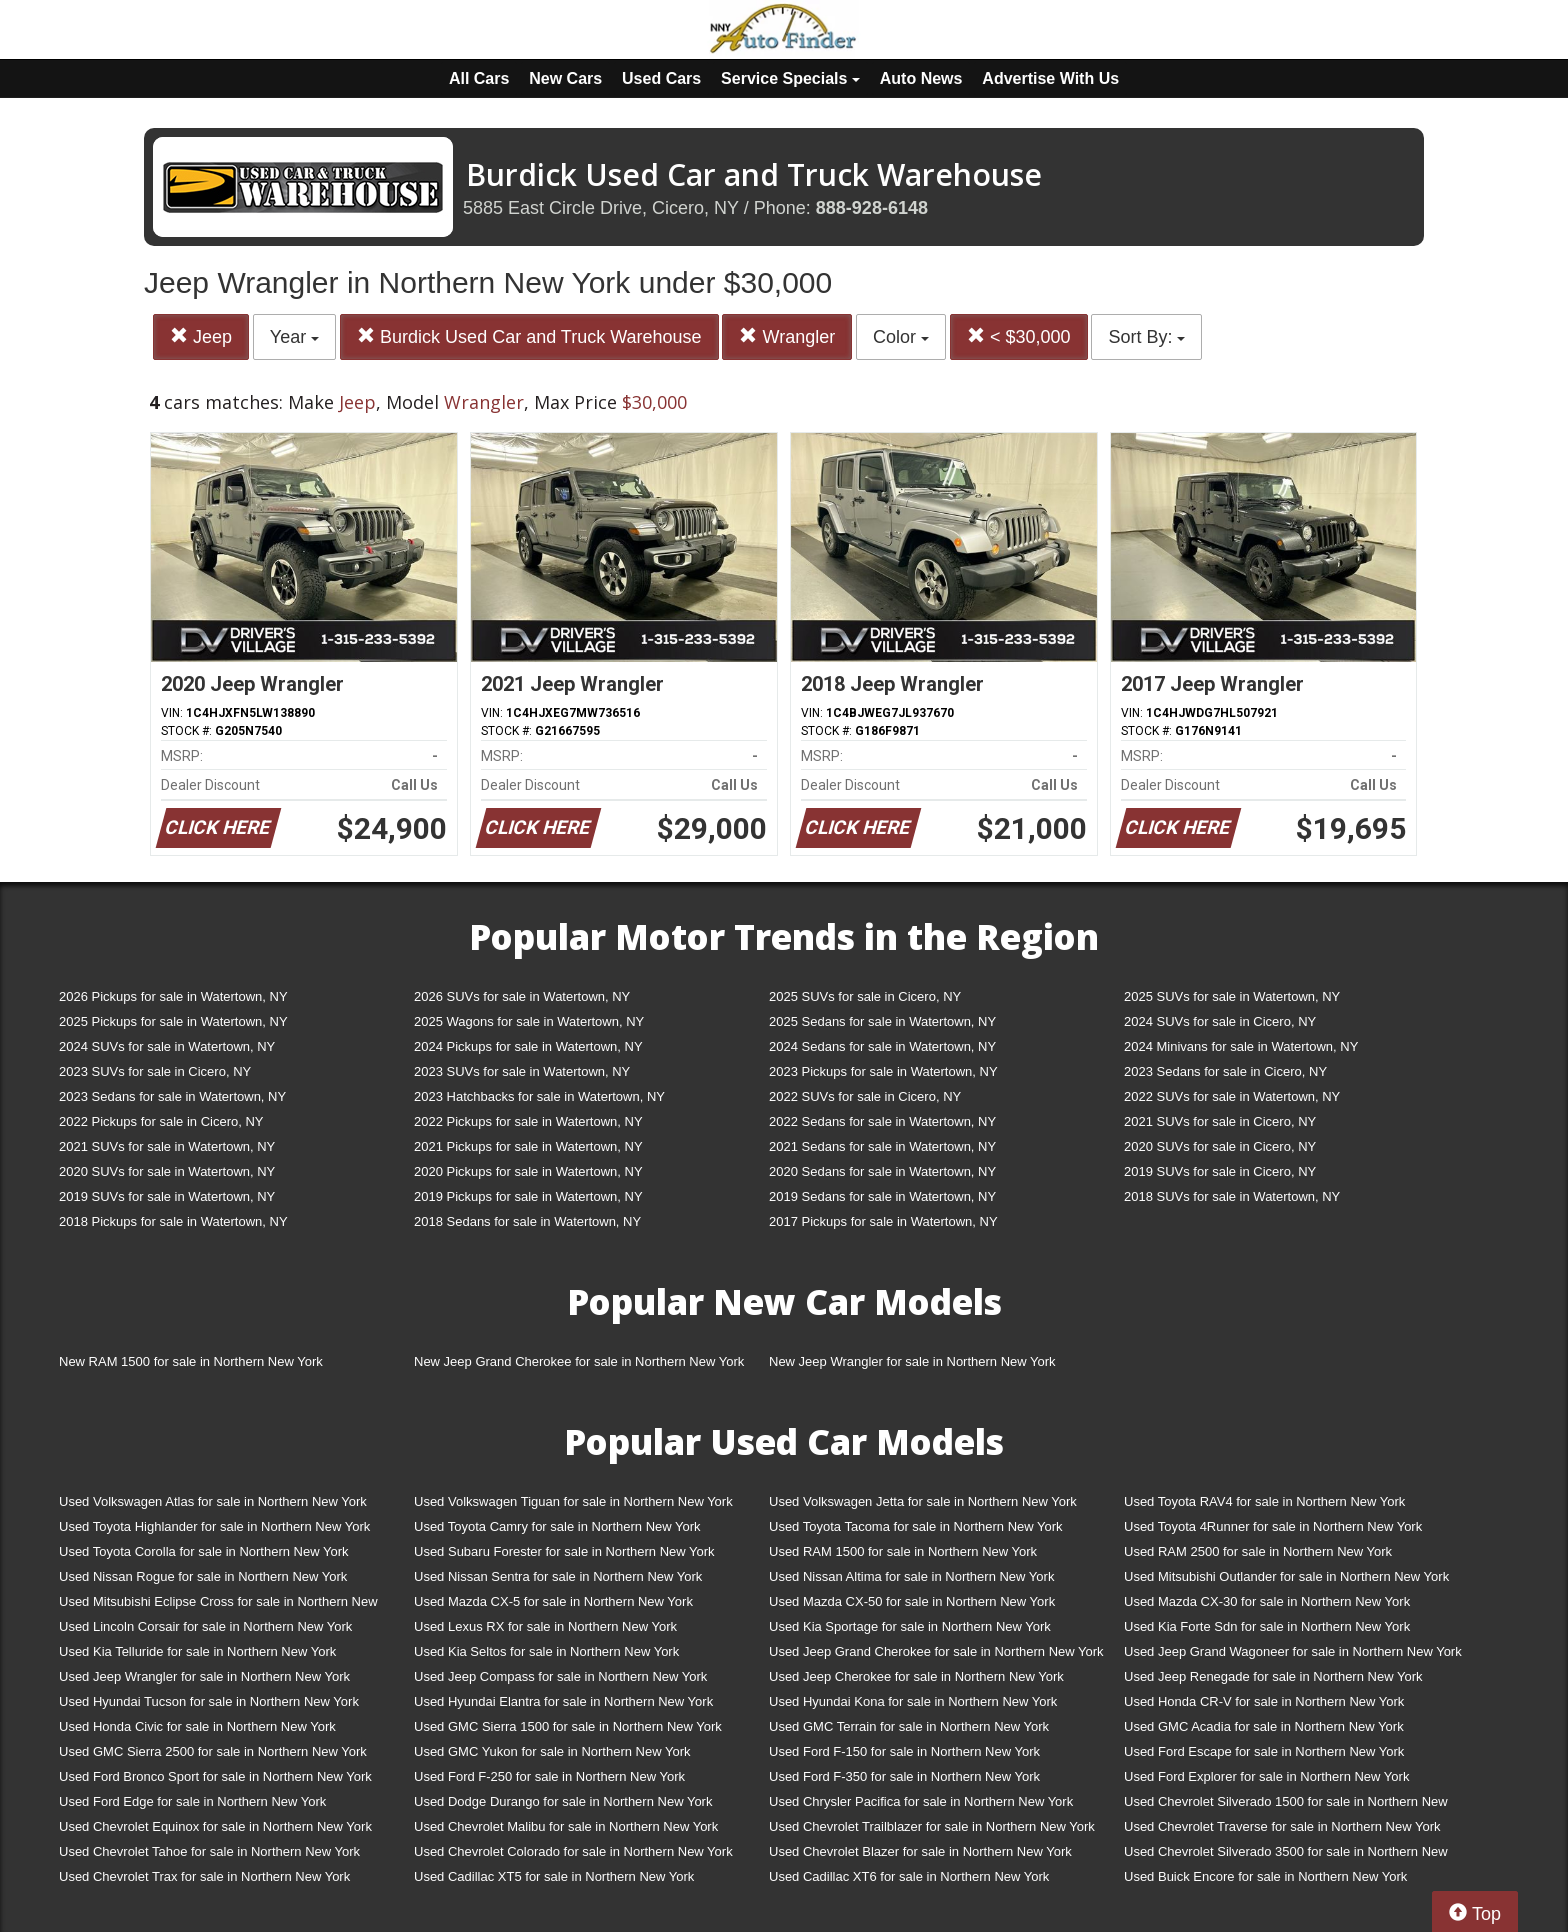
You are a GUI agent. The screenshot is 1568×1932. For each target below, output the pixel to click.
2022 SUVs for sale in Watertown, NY (1232, 1096)
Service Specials (790, 78)
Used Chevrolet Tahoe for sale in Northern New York (209, 1851)
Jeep (201, 336)
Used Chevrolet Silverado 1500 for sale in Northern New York (1286, 1805)
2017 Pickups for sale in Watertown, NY (883, 1221)
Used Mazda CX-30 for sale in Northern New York (1267, 1601)
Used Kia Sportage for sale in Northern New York (910, 1626)
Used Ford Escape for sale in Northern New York (1264, 1751)
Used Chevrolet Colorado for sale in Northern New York (573, 1851)
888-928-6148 (872, 208)
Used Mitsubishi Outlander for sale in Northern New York (1286, 1576)
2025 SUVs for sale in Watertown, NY (1232, 996)
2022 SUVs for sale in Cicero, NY (865, 1096)
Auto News (921, 78)
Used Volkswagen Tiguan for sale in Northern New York (573, 1501)
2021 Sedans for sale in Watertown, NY (882, 1146)
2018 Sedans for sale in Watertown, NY (527, 1221)
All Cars (479, 78)
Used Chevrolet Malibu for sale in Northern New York (566, 1826)
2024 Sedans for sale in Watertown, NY (882, 1046)
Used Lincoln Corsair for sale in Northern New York (205, 1626)
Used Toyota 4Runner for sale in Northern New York (1273, 1526)
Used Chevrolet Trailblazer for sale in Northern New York (932, 1826)
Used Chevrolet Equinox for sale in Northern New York (215, 1826)
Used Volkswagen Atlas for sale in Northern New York (213, 1501)
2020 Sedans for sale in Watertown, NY (882, 1171)
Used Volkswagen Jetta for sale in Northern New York (923, 1501)
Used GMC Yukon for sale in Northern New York (552, 1751)
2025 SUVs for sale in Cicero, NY (865, 996)
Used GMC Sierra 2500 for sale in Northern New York (213, 1751)
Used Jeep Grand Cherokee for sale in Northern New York (936, 1651)
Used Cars (661, 78)
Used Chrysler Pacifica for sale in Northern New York (921, 1801)
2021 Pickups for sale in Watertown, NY (528, 1146)
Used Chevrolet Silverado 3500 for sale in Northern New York (1286, 1855)
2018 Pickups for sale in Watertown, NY (173, 1221)
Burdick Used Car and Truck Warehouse (529, 336)
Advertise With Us (1050, 78)
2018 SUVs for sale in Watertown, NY (1232, 1196)
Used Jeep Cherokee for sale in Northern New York (916, 1676)
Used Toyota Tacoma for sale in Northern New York (916, 1526)
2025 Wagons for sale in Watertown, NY (529, 1021)
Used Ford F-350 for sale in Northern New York (904, 1776)
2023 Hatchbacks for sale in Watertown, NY (539, 1096)
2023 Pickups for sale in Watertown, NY (883, 1071)
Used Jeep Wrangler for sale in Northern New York (204, 1676)
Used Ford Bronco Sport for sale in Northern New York (215, 1776)
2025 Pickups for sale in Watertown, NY (173, 1021)
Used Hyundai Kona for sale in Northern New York (913, 1701)
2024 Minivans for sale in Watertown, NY (1241, 1046)
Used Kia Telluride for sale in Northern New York (197, 1651)
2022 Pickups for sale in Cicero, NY (161, 1121)
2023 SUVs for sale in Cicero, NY (155, 1071)
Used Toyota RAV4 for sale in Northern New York (1264, 1501)
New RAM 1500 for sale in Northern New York (191, 1361)
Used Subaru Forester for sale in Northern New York (564, 1551)
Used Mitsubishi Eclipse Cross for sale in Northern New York (218, 1605)
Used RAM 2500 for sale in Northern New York (1258, 1551)
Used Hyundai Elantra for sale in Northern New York (563, 1701)
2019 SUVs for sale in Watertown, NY (167, 1196)
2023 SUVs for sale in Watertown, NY (522, 1071)
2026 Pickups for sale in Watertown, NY (173, 996)
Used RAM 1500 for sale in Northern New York (903, 1551)
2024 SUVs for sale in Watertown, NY (167, 1046)
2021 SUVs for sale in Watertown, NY (167, 1146)
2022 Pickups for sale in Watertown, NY (528, 1121)
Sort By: (1146, 337)
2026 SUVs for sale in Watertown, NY (522, 996)
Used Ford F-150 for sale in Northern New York (904, 1751)
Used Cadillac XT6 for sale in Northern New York (909, 1876)
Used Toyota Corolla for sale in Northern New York (204, 1551)
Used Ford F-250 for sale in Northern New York (549, 1776)
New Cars (565, 78)
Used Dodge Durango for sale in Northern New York (563, 1801)
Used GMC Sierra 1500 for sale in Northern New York (568, 1726)
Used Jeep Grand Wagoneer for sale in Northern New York (1293, 1651)
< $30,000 (1019, 336)
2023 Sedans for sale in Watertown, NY (172, 1096)
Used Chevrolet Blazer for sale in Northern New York (920, 1851)
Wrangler (787, 336)
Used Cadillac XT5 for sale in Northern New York (554, 1876)
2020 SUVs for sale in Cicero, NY (1220, 1146)
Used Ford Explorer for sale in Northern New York (1266, 1776)
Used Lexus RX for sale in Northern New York (545, 1626)
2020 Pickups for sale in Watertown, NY (528, 1171)
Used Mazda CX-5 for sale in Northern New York (553, 1601)
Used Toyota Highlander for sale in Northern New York (214, 1526)
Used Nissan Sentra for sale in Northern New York (558, 1576)
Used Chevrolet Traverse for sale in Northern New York (1282, 1826)
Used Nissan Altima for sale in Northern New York (911, 1576)
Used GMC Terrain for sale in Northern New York (909, 1726)
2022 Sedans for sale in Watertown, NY (882, 1121)
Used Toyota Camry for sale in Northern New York (557, 1526)
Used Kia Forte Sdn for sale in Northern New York (1267, 1626)
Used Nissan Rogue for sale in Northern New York (203, 1576)
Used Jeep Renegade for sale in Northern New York (1273, 1676)
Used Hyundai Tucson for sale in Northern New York (209, 1701)
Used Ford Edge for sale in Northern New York (192, 1801)
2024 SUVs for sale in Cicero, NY (1220, 1021)
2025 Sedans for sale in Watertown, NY (882, 1021)
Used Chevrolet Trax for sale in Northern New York (204, 1876)
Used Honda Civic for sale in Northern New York (197, 1726)
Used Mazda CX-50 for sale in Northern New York (912, 1601)
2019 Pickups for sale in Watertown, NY (528, 1196)
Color (901, 337)
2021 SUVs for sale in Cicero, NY (1220, 1121)
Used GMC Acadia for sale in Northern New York (1264, 1726)
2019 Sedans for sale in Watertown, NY (882, 1196)
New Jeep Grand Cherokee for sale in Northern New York (579, 1361)
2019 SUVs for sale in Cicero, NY (1220, 1171)
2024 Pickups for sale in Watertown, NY (528, 1046)
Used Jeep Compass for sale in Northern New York (560, 1676)
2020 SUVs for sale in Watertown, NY (167, 1171)
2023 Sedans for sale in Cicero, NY (1225, 1071)
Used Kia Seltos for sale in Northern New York (546, 1651)
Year (294, 337)
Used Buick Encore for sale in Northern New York (1265, 1876)
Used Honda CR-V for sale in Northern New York (1264, 1701)
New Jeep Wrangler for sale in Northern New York (912, 1361)
